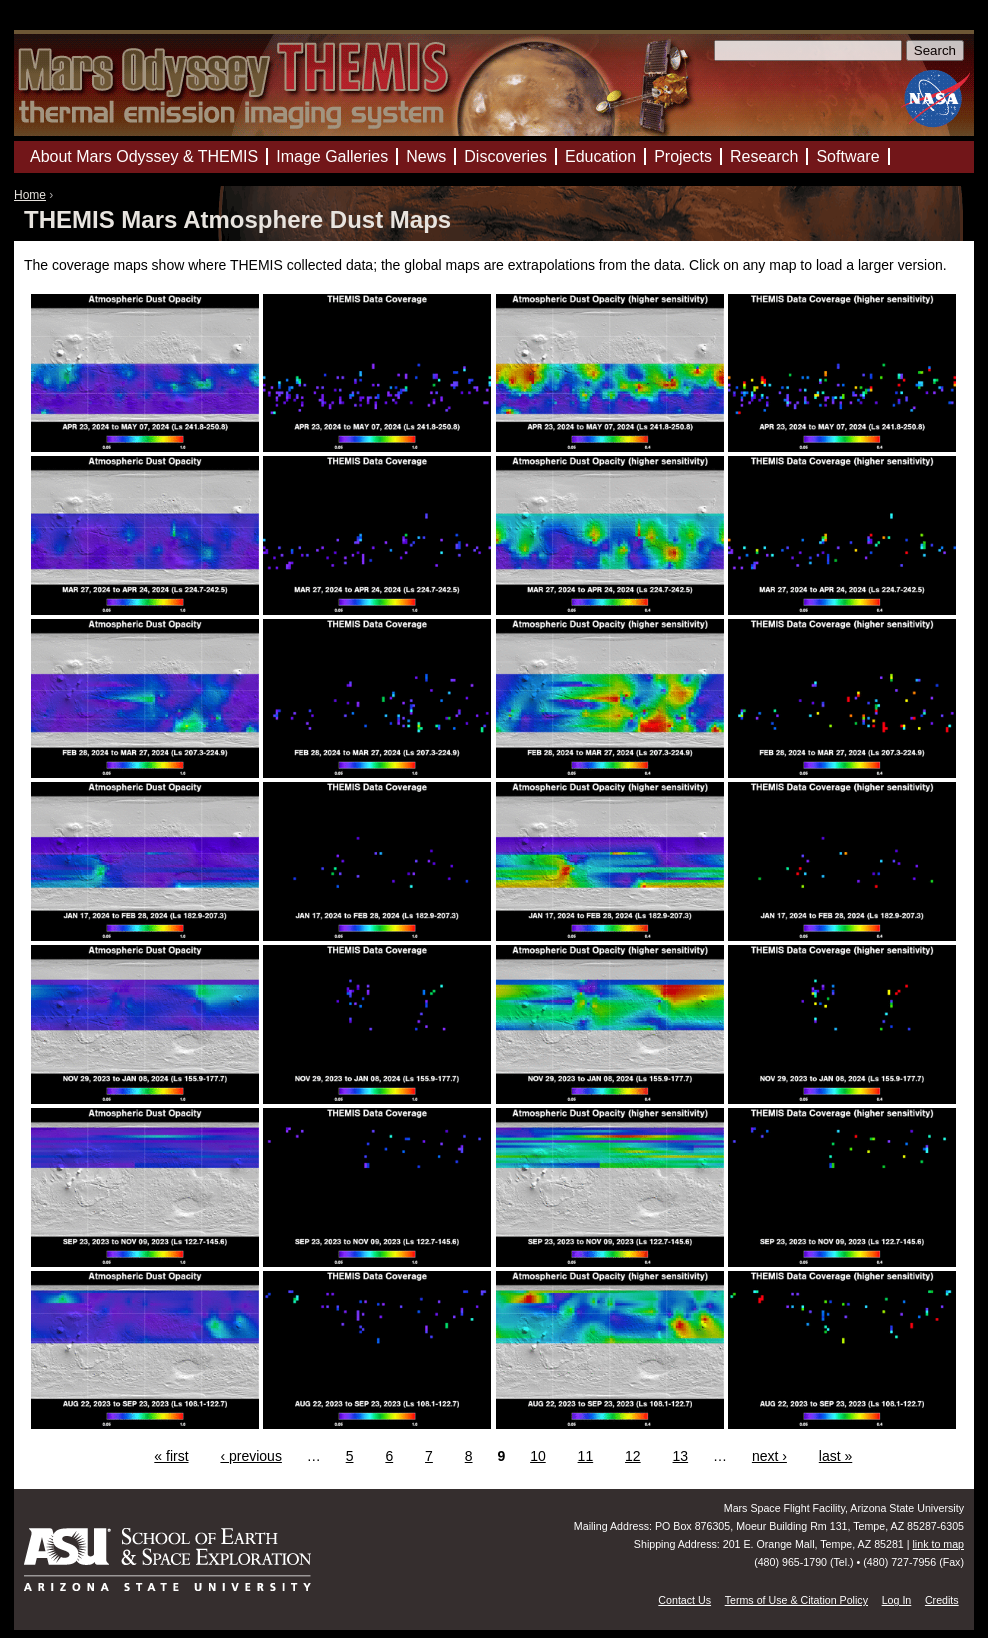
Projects (683, 156)
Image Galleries (332, 156)
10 (538, 1456)
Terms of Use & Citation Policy (796, 1600)
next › (769, 1456)
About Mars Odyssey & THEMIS (144, 156)
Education (600, 156)
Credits (942, 1600)
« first (171, 1456)
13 (681, 1456)
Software (847, 156)
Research (764, 156)
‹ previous (250, 1456)
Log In (897, 1600)
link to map (938, 1544)
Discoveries (505, 156)
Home (30, 195)
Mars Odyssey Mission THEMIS (73, 24)
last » (835, 1456)
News (426, 156)
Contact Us (684, 1600)
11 (586, 1456)
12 (633, 1456)
